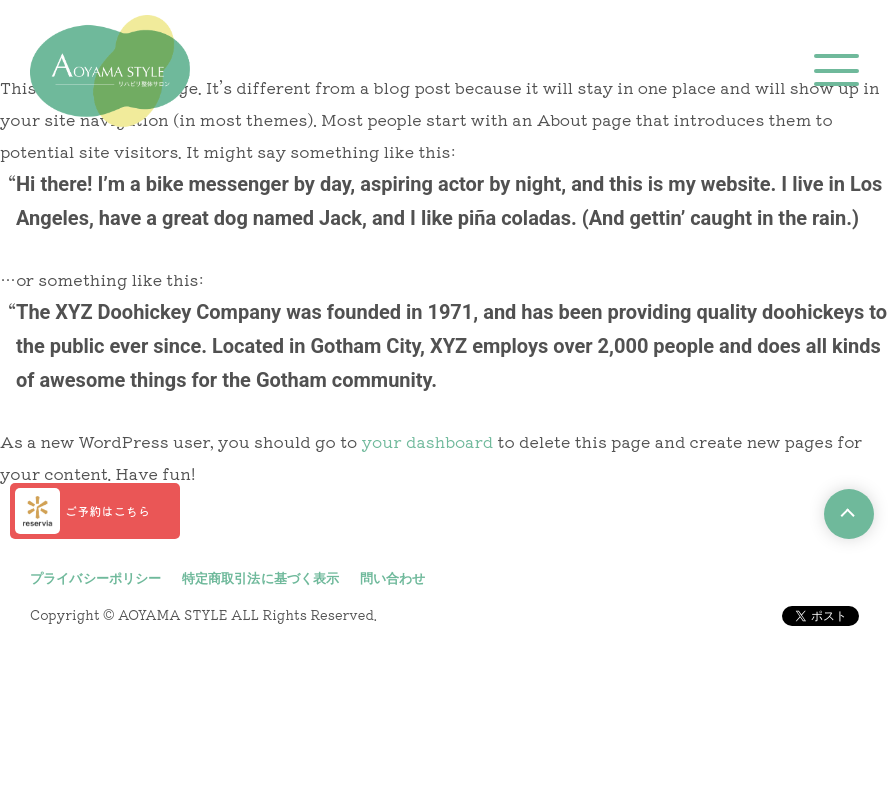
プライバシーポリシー (96, 578)
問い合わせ (393, 578)
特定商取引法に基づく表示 (261, 578)
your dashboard (428, 441)
